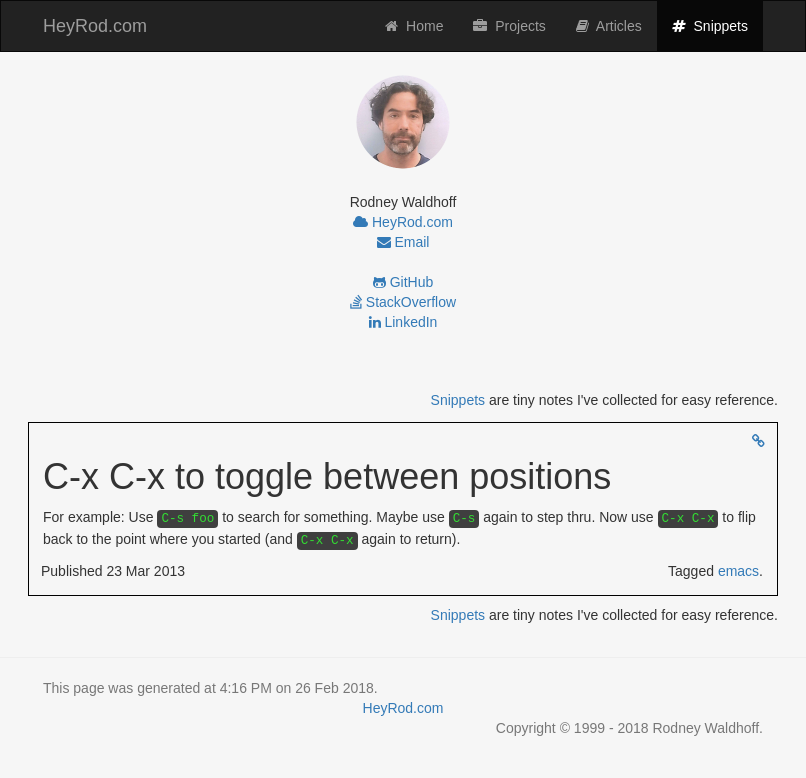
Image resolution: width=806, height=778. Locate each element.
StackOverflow (403, 302)
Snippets (717, 24)
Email (403, 242)
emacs (738, 571)
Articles (609, 26)
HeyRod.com (95, 26)
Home (414, 26)
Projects (509, 26)
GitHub (403, 282)
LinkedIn (403, 322)
